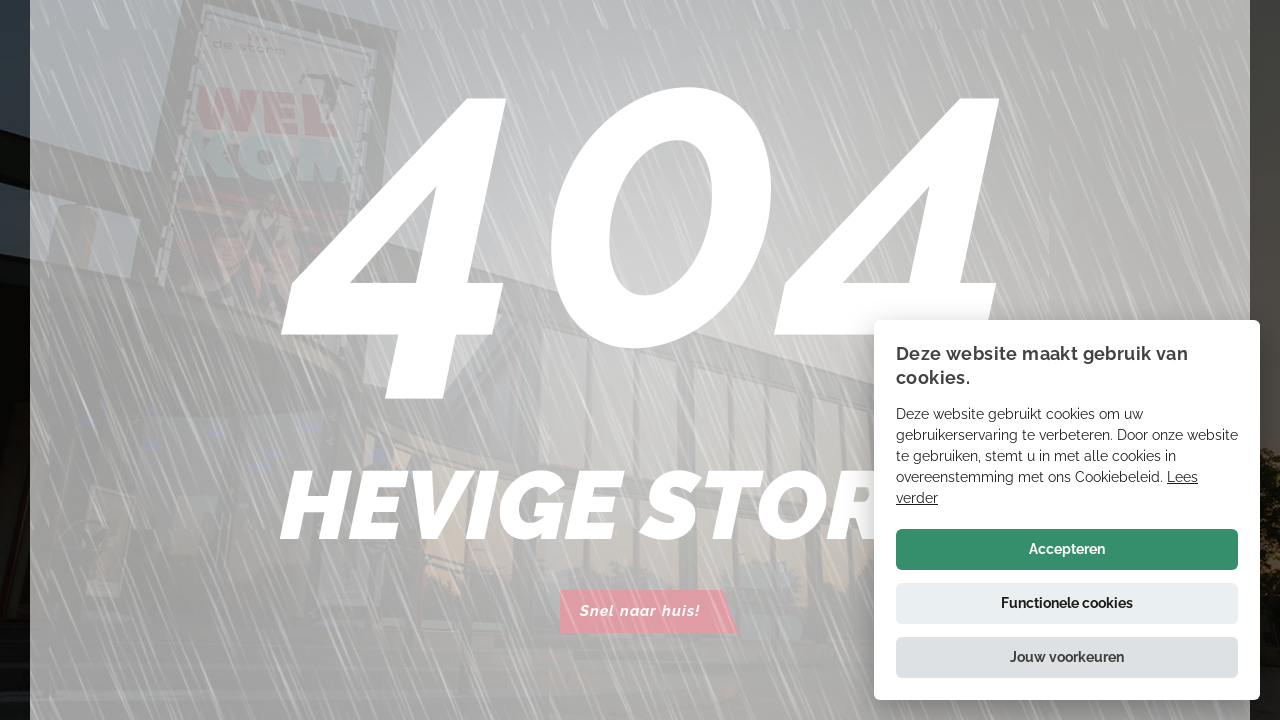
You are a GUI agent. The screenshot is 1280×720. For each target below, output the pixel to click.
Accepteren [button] (1067, 549)
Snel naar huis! (640, 611)
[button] (1067, 657)
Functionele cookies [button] (1067, 603)
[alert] (1067, 510)
